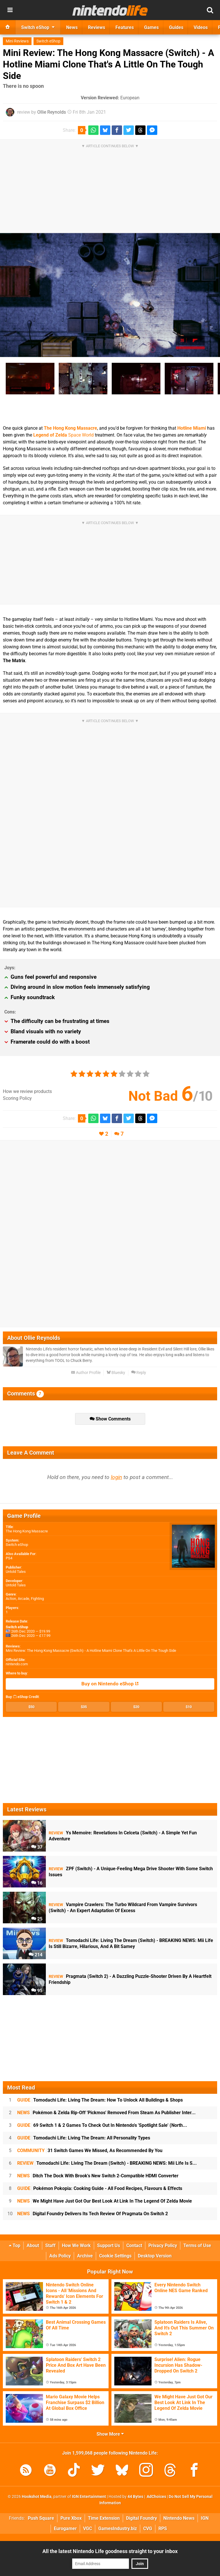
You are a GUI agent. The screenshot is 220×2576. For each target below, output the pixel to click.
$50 (31, 1707)
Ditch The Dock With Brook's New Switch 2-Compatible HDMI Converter (97, 2175)
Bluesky (116, 1372)
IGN (205, 2518)
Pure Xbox (71, 2518)
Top (14, 2245)
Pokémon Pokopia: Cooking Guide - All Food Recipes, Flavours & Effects (99, 2188)
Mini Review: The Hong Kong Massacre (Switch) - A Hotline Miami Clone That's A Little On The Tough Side (108, 64)
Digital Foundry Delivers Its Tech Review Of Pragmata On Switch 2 (92, 2213)
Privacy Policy (162, 2245)
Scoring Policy (17, 1098)
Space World (63, 435)
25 (36, 1919)
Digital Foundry (141, 2518)
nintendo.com (17, 1664)
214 (35, 1954)
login (116, 1477)
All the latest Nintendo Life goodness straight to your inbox (110, 2551)
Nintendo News (179, 2518)
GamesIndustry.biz (117, 2528)
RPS (162, 2528)
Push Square (41, 2518)
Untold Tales (16, 1571)
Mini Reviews (17, 41)
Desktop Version (155, 2256)
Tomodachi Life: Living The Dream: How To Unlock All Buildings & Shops (100, 2100)
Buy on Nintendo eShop (110, 1684)
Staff (50, 2245)
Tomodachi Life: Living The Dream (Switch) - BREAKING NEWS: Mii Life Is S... (107, 2163)
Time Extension (104, 2518)
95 (36, 1990)
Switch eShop (48, 41)
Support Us (108, 2245)
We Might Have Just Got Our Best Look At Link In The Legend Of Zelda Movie (104, 2201)
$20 (136, 1707)
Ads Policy (60, 2256)
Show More (110, 2434)
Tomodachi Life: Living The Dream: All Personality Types (83, 2138)
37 (36, 1847)
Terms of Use (197, 2245)
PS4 (9, 1558)
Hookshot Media (37, 2496)
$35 (84, 1707)
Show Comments (110, 1419)
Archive (85, 2256)
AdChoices (156, 2496)
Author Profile (86, 1372)
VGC (87, 2528)
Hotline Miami (191, 428)
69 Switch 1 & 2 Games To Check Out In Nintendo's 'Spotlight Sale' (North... (102, 2125)
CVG (147, 2528)
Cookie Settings (115, 2256)
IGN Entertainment (89, 2496)
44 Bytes (135, 2496)
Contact (134, 2245)
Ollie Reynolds (51, 112)
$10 (189, 1707)
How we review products (27, 1091)
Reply (138, 1372)
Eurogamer (65, 2528)
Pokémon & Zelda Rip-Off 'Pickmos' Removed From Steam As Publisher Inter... (106, 2112)
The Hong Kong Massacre (70, 428)
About (33, 2245)
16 (36, 1883)
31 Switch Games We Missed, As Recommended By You (89, 2150)
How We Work (76, 2245)
